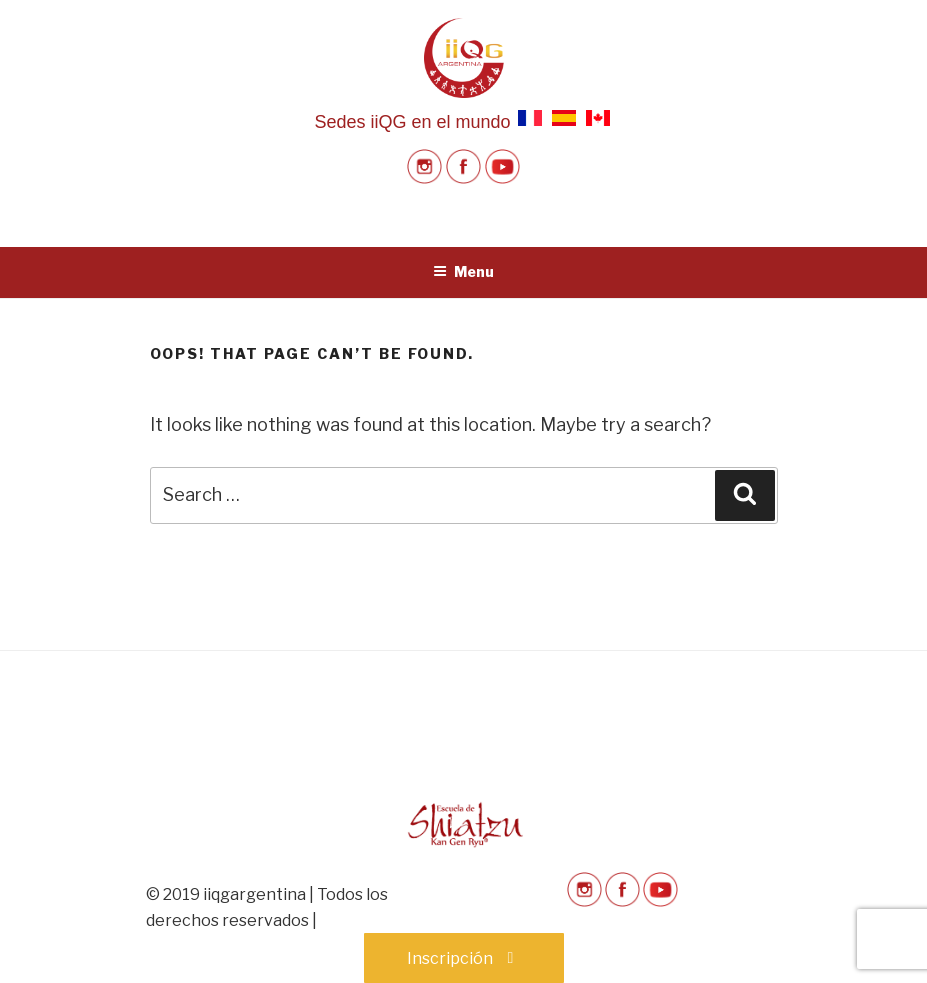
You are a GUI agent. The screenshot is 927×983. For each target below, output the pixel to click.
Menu (463, 271)
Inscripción (464, 958)
